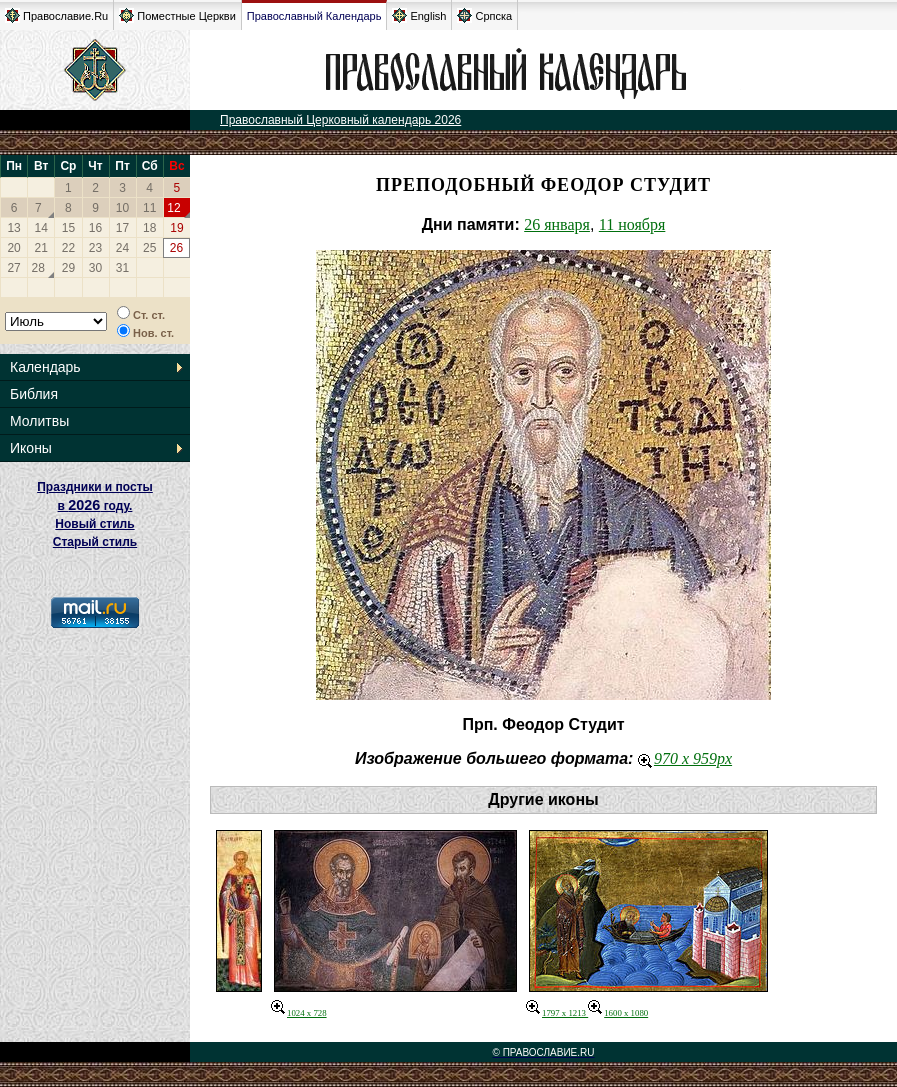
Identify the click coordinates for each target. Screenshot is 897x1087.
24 (122, 248)
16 (95, 228)
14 (41, 228)
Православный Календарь (314, 16)
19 (176, 228)
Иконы (31, 448)
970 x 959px (685, 758)
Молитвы (39, 421)
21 (41, 248)
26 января (557, 224)
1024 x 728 (299, 1013)
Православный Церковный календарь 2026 (340, 120)
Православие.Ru (56, 15)
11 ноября (632, 224)
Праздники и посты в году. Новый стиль (95, 505)
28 (38, 268)
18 (149, 228)
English (419, 15)
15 (68, 228)
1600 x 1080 (618, 1013)
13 (13, 228)
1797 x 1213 (557, 1013)
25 (149, 248)
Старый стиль (95, 542)
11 (149, 208)
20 (13, 248)
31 (122, 268)
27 (13, 268)
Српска (484, 15)
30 (95, 268)
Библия (34, 394)
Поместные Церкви (177, 15)
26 (176, 248)
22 (68, 248)
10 (122, 208)
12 (173, 208)
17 (122, 228)
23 (95, 248)
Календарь (45, 367)
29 (68, 268)
